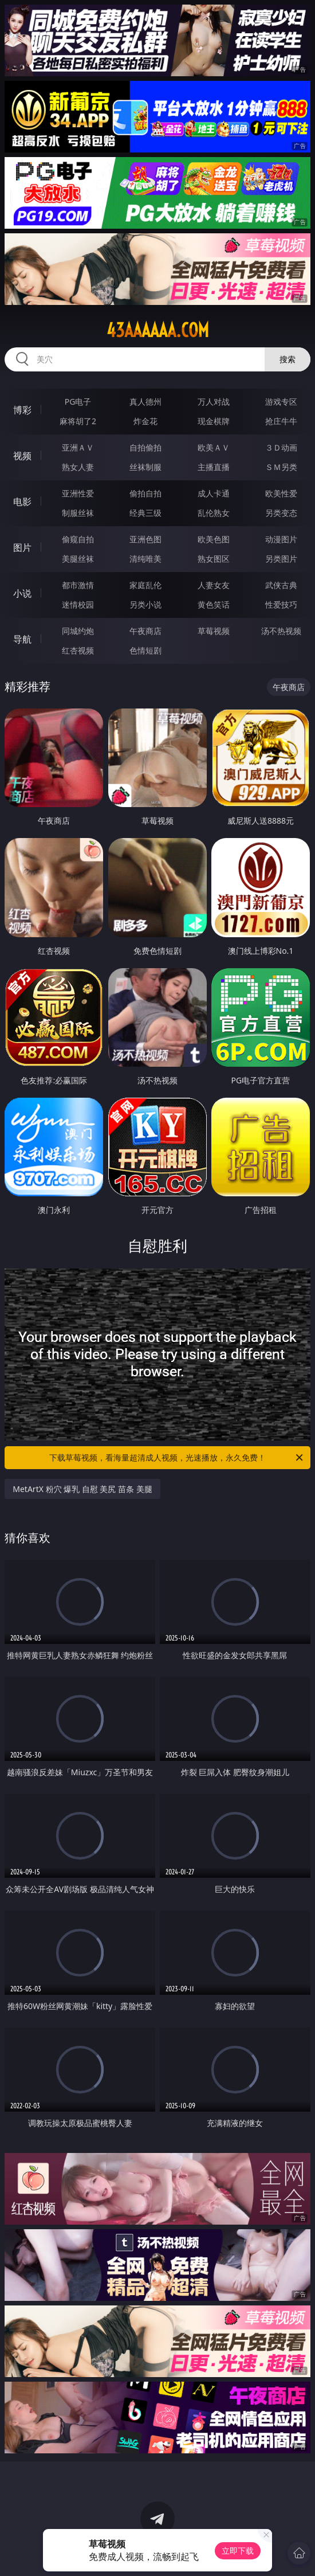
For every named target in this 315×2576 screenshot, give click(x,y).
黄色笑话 (214, 604)
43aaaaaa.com (158, 330)
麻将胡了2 (78, 421)
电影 (22, 501)
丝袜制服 (145, 466)
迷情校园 (78, 604)
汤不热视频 (281, 630)
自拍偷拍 (145, 447)
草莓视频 (214, 630)
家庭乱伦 (145, 585)
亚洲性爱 (78, 493)
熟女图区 (214, 558)
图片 (22, 547)
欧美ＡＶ (214, 447)
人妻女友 (214, 585)
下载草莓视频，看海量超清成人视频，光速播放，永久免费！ (177, 1458)
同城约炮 (78, 630)
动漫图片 (281, 539)
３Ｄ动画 (281, 447)
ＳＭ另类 (281, 466)
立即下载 (238, 2550)
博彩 (22, 410)
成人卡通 (214, 493)
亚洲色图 (145, 539)
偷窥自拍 (78, 539)
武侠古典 (281, 585)
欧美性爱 (281, 493)
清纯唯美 (145, 558)
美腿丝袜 (78, 558)
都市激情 (78, 585)
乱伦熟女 (214, 512)
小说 (22, 593)
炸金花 (145, 421)
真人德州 (145, 401)
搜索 (287, 359)
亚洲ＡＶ (78, 447)
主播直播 (214, 466)
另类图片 (281, 558)
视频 (22, 455)
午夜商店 (145, 630)
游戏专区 (281, 401)
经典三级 (145, 512)
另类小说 (145, 604)
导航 (22, 639)
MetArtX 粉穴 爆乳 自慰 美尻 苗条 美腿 (82, 1488)
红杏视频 (78, 650)
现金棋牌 (214, 421)
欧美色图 (214, 539)
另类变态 (281, 512)
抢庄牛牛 (281, 421)
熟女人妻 (78, 466)
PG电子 (78, 401)
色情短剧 (145, 650)
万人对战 (214, 401)
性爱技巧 (281, 604)
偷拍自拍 (145, 493)
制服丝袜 (78, 512)
